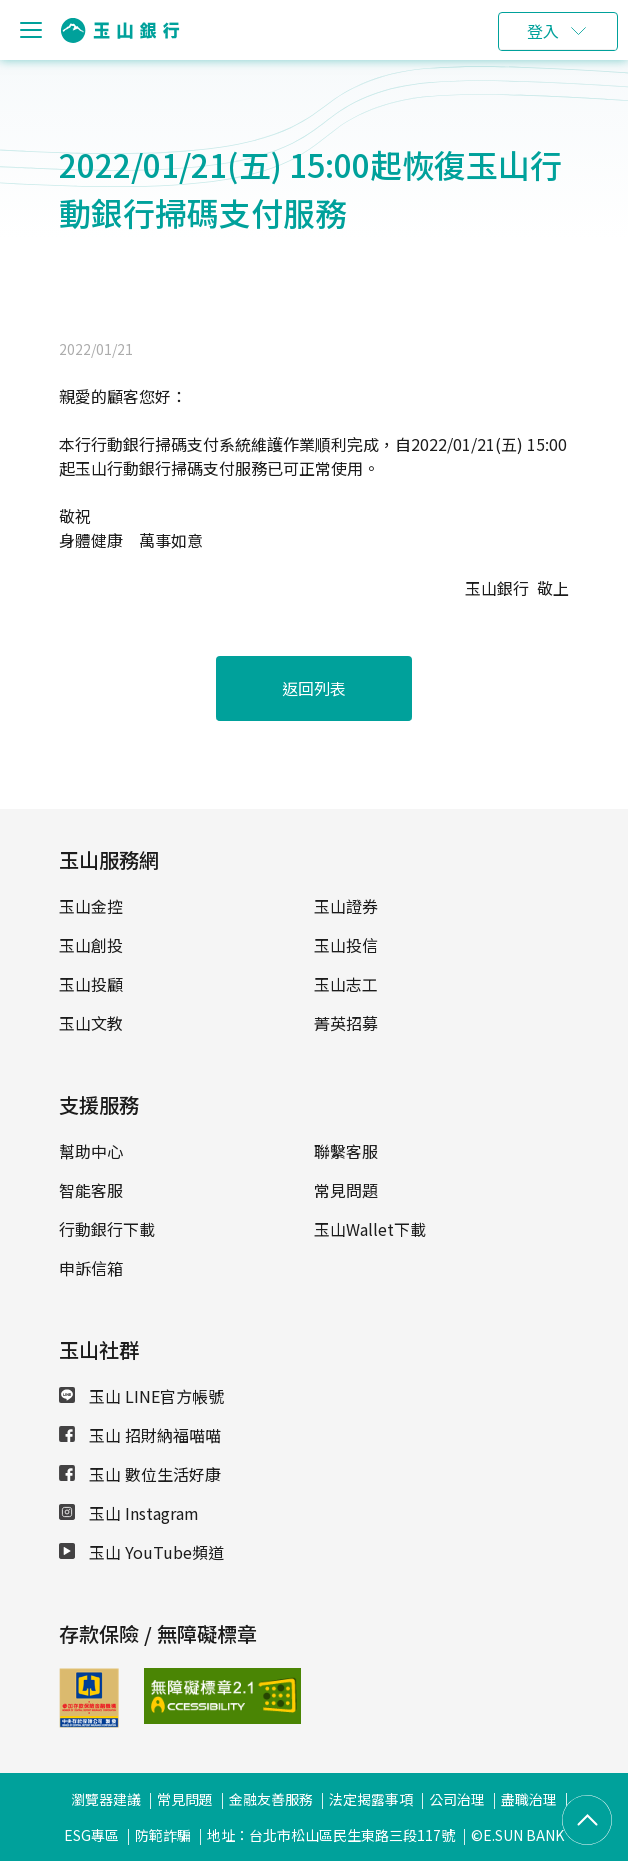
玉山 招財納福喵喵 (140, 1435)
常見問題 (346, 1190)
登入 (543, 31)
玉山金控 (91, 906)
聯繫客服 (346, 1151)
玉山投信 (346, 945)
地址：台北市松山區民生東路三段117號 (331, 1835)
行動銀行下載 (107, 1229)
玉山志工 (346, 984)
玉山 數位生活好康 (140, 1474)
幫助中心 (91, 1151)
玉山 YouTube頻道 (141, 1552)
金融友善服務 (271, 1799)
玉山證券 (346, 906)
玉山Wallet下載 (370, 1229)
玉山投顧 (91, 984)
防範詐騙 (163, 1835)
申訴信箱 (91, 1268)
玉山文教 (91, 1023)
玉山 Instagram (129, 1513)
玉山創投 (91, 945)
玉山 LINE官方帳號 (141, 1396)
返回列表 (314, 688)
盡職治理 (529, 1799)
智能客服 (91, 1190)
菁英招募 (346, 1023)
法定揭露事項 (371, 1799)
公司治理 (457, 1799)
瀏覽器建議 (106, 1799)
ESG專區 (91, 1835)
